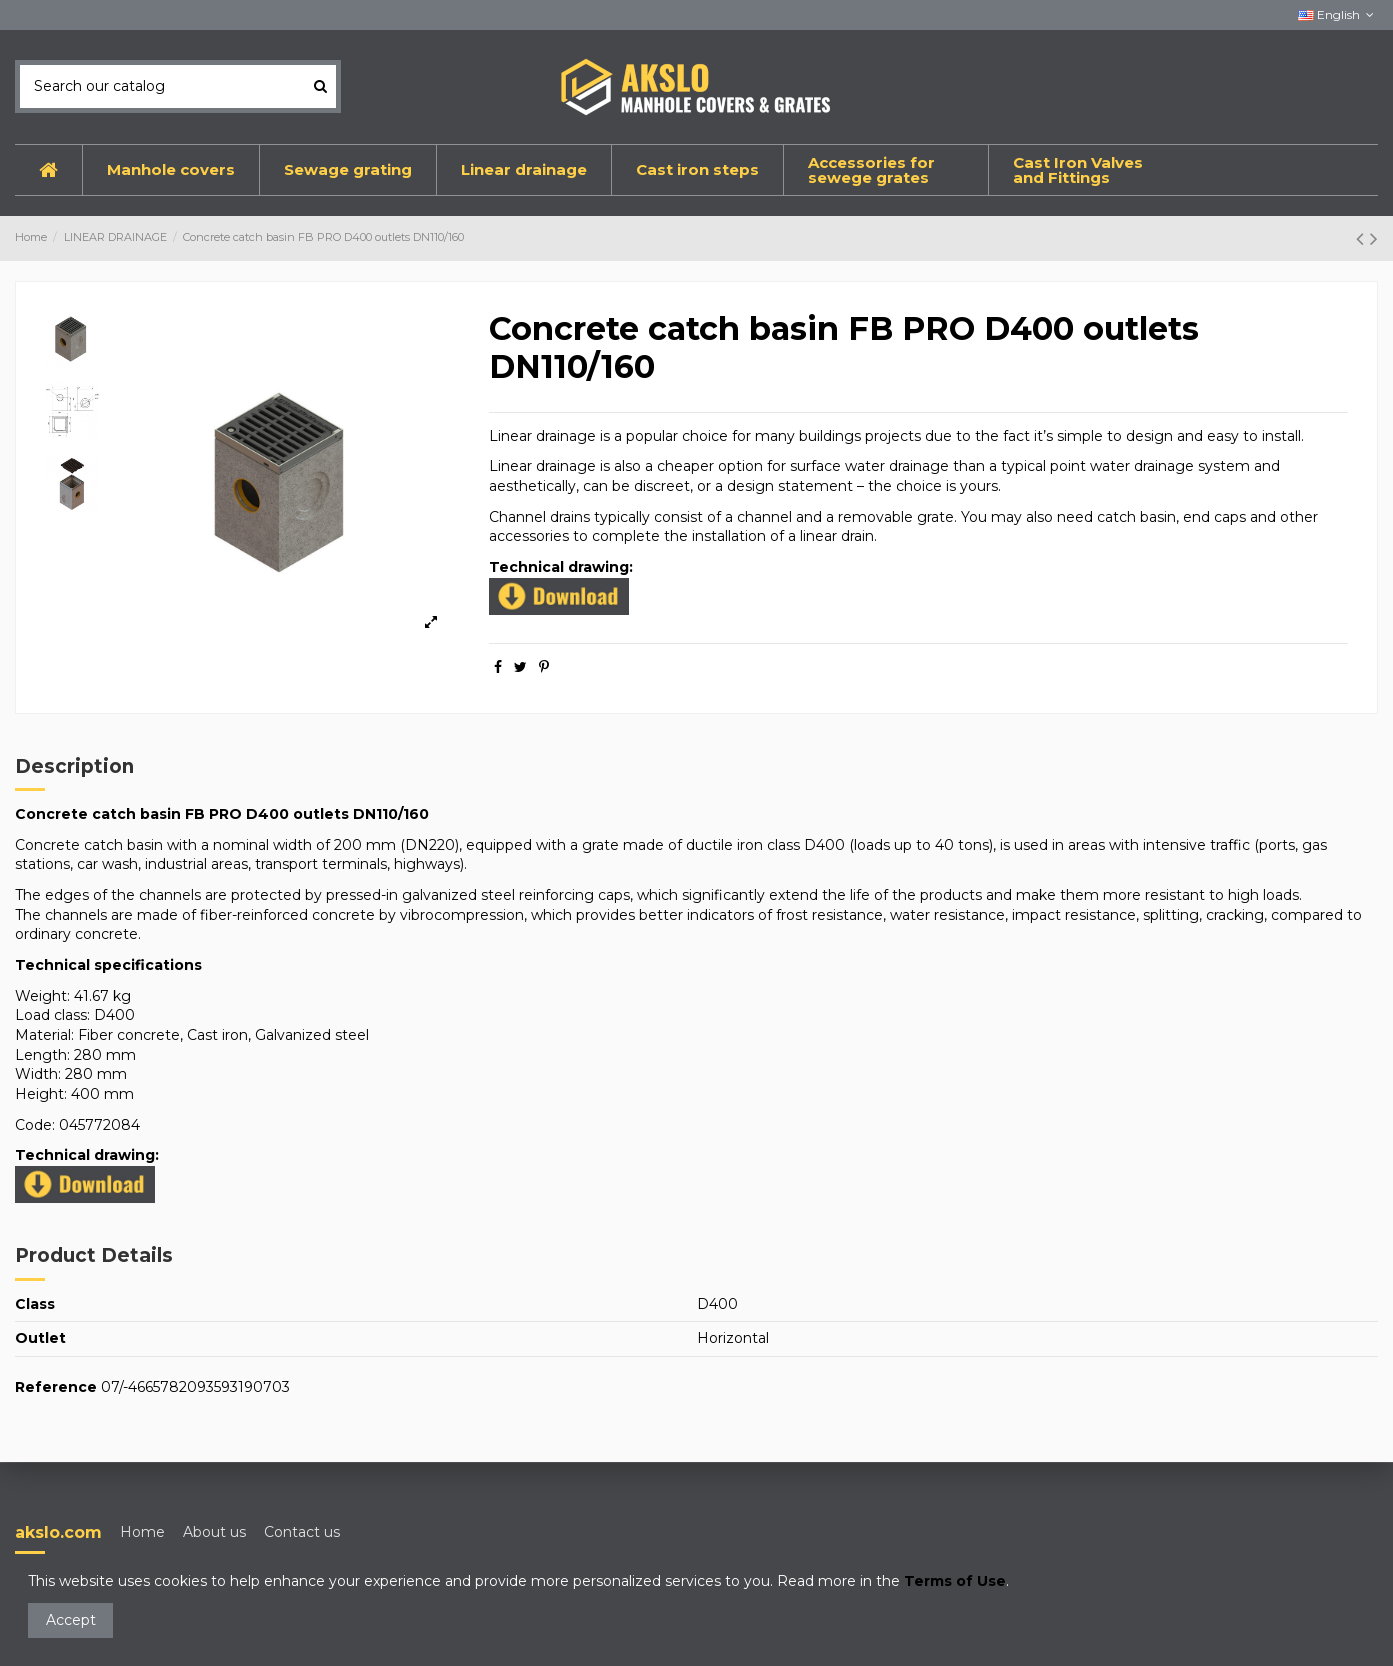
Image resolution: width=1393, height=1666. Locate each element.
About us (214, 1532)
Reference (56, 1387)
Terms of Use (955, 1581)
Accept (71, 1620)
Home (142, 1532)
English (1338, 14)
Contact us (302, 1532)
